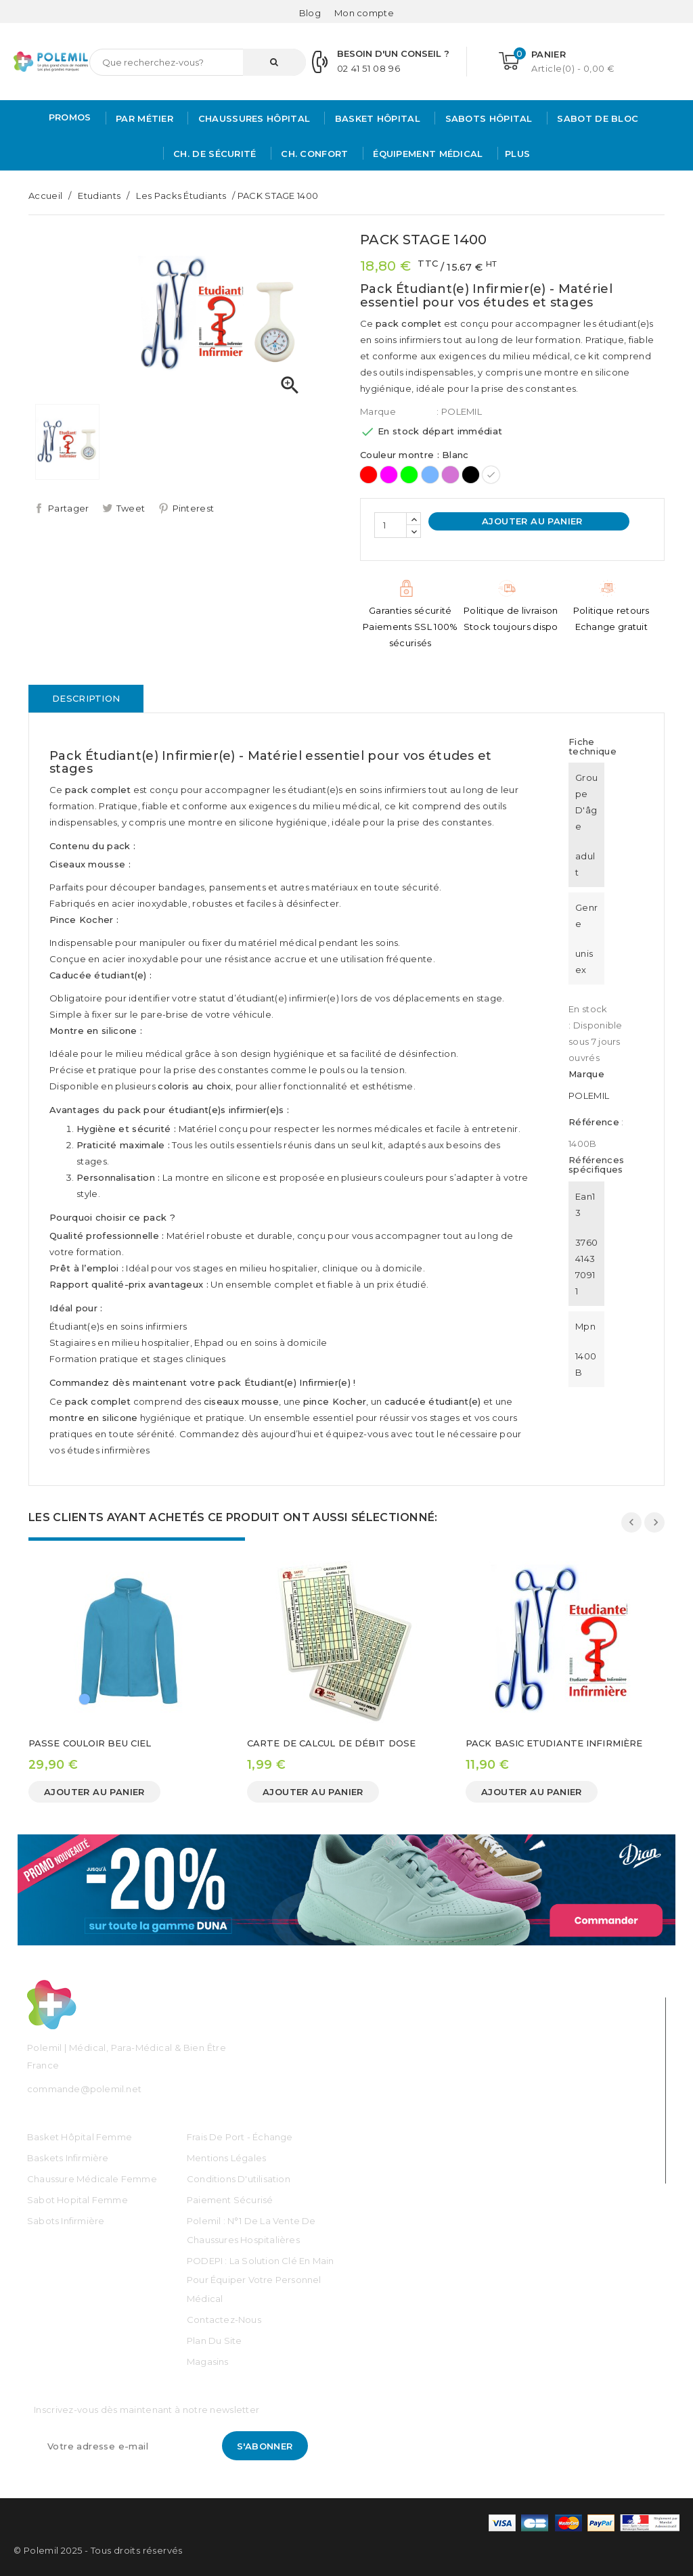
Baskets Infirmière (68, 2157)
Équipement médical (426, 153)
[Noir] (470, 474)
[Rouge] (368, 474)
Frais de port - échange (240, 2136)
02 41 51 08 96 (368, 68)
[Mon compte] (364, 13)
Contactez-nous (224, 2319)
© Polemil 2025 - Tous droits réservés (98, 2550)
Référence (593, 1121)
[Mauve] (450, 474)
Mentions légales (226, 2157)
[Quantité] (390, 525)
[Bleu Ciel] (84, 1699)
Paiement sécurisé (230, 2199)
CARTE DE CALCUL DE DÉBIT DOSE (331, 1743)
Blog (310, 12)
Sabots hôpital (487, 118)
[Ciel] (430, 474)
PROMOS (70, 117)
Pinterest (194, 508)
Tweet (131, 508)
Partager (68, 508)
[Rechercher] (197, 62)
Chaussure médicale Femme (92, 2178)
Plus (517, 153)
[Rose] (388, 474)
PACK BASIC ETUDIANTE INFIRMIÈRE (554, 1743)
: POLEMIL (459, 411)
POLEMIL (588, 1095)
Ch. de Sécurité (213, 153)
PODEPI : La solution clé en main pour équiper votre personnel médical (260, 2279)
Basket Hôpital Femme (79, 2136)
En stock (587, 1008)
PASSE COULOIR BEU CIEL (89, 1743)
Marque (378, 411)
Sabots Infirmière (65, 2220)
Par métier (143, 118)
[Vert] (409, 474)
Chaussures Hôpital (252, 118)
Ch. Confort (313, 153)
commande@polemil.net (84, 2088)
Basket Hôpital (376, 118)
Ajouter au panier (531, 521)
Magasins (208, 2361)
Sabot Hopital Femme (77, 2199)
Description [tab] (86, 698)
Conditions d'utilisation (238, 2178)
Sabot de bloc (596, 118)
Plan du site (214, 2340)
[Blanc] (491, 474)
